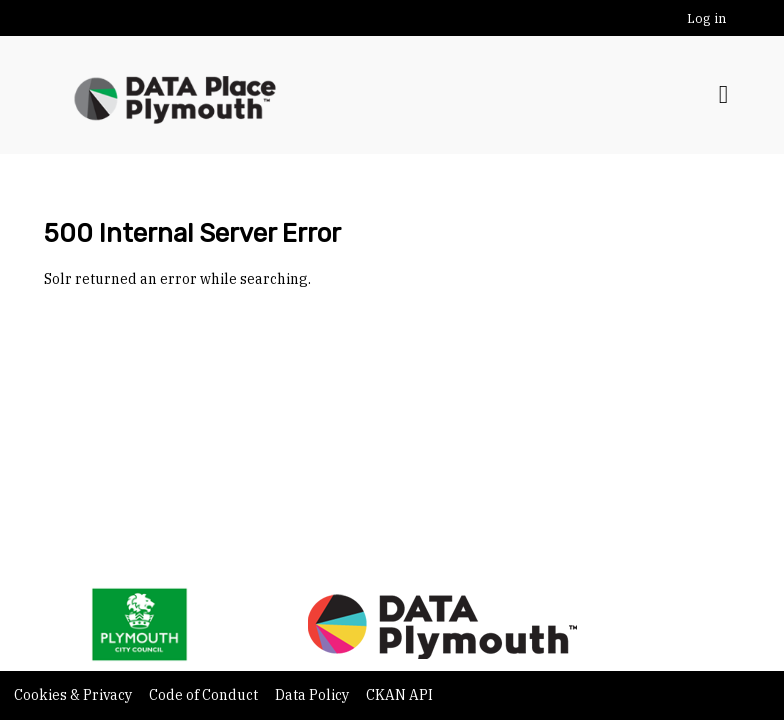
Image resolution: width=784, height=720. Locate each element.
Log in (706, 18)
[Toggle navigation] (723, 95)
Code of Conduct (205, 695)
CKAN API (399, 695)
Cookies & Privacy (74, 695)
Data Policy (313, 695)
